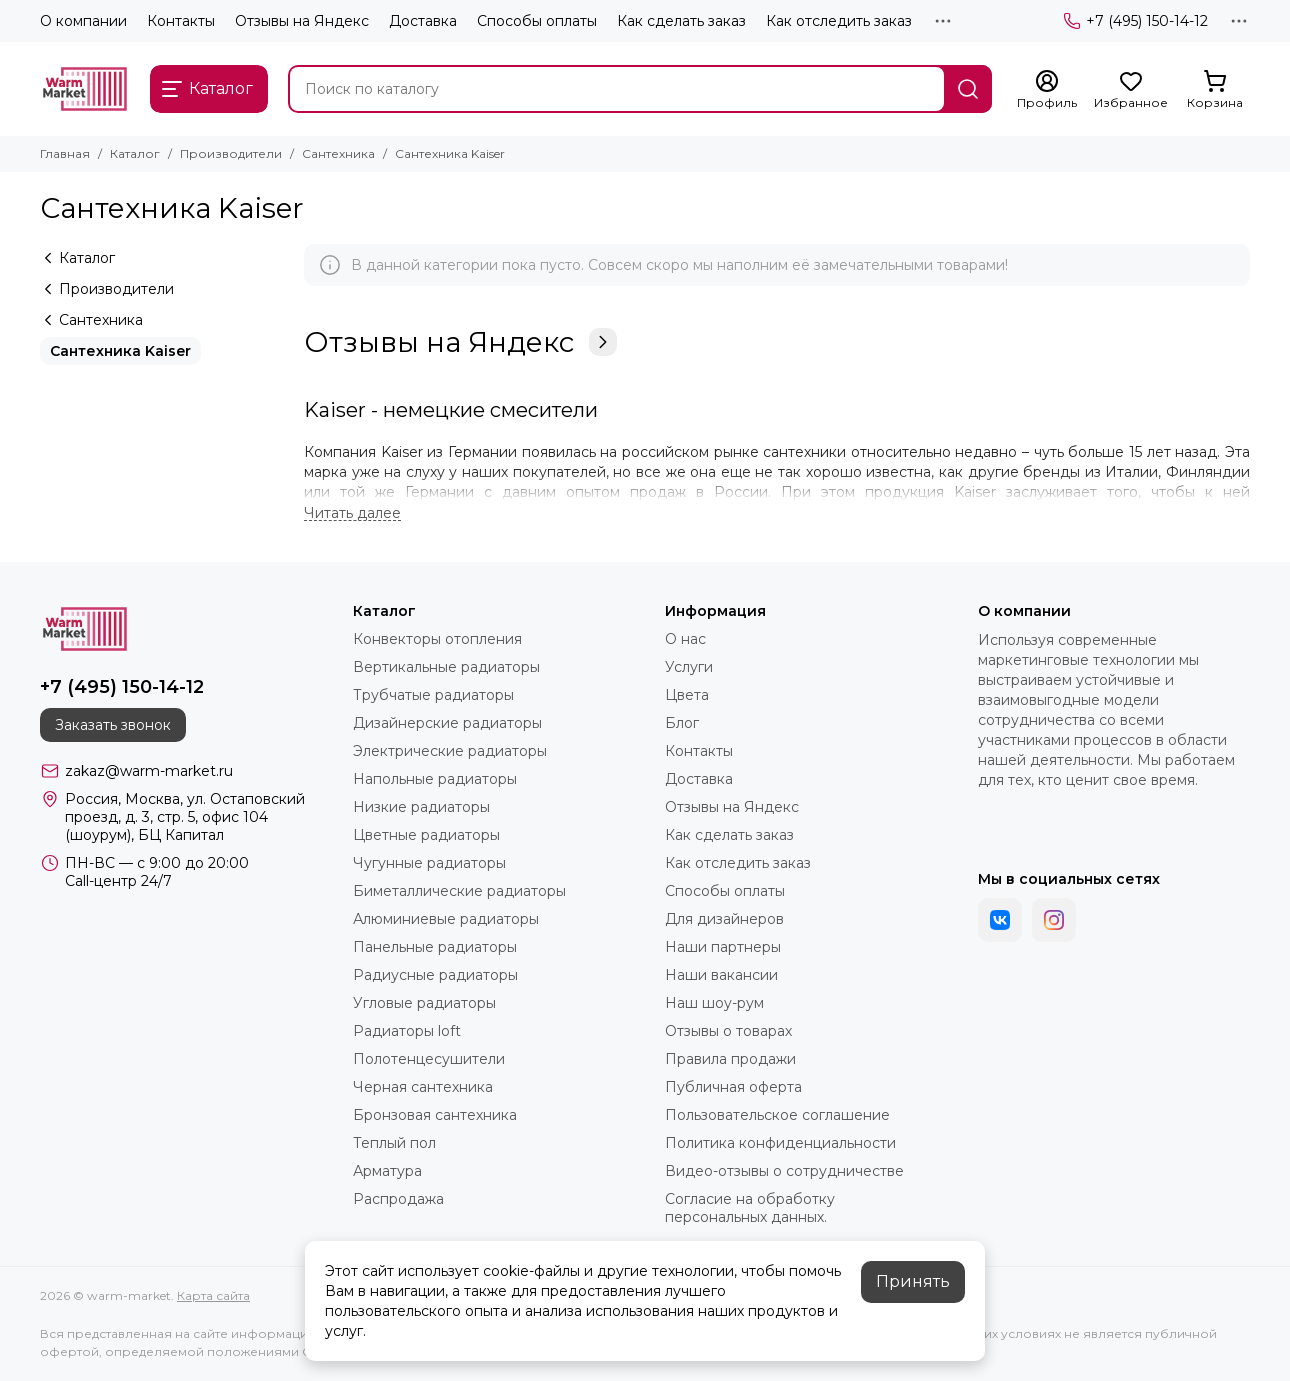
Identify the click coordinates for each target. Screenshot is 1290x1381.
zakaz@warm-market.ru (149, 771)
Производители (231, 153)
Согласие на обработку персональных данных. (750, 1208)
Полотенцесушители (429, 1059)
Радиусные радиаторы (435, 975)
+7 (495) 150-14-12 (1135, 21)
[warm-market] (85, 89)
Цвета (687, 695)
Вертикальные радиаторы (446, 667)
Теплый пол (394, 1143)
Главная (65, 153)
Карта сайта (213, 1295)
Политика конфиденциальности (780, 1143)
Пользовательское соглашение (777, 1115)
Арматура (387, 1171)
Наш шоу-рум (714, 1003)
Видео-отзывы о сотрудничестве (784, 1171)
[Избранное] (1131, 90)
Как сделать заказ (681, 21)
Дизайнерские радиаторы (447, 723)
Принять (913, 1281)
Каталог (135, 153)
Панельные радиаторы (435, 947)
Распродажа (398, 1199)
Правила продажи (730, 1059)
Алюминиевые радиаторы (446, 919)
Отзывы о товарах (728, 1031)
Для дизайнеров (724, 919)
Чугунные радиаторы (429, 863)
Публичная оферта (733, 1087)
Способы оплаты (537, 21)
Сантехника (338, 153)
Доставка (423, 21)
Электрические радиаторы (450, 751)
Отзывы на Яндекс (302, 21)
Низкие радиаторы (421, 807)
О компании (83, 21)
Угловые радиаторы (424, 1003)
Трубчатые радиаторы (433, 695)
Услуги (689, 667)
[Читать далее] (352, 513)
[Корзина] (1215, 90)
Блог (682, 723)
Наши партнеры (723, 947)
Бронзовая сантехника (435, 1115)
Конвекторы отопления (437, 639)
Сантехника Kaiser (120, 351)
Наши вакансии (721, 975)
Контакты (181, 21)
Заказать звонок (113, 725)
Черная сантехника (423, 1087)
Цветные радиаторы (426, 835)
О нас (685, 639)
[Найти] (968, 89)
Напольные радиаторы (435, 779)
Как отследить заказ (839, 21)
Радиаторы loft (407, 1031)
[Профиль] (1047, 90)
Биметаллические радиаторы (459, 891)
